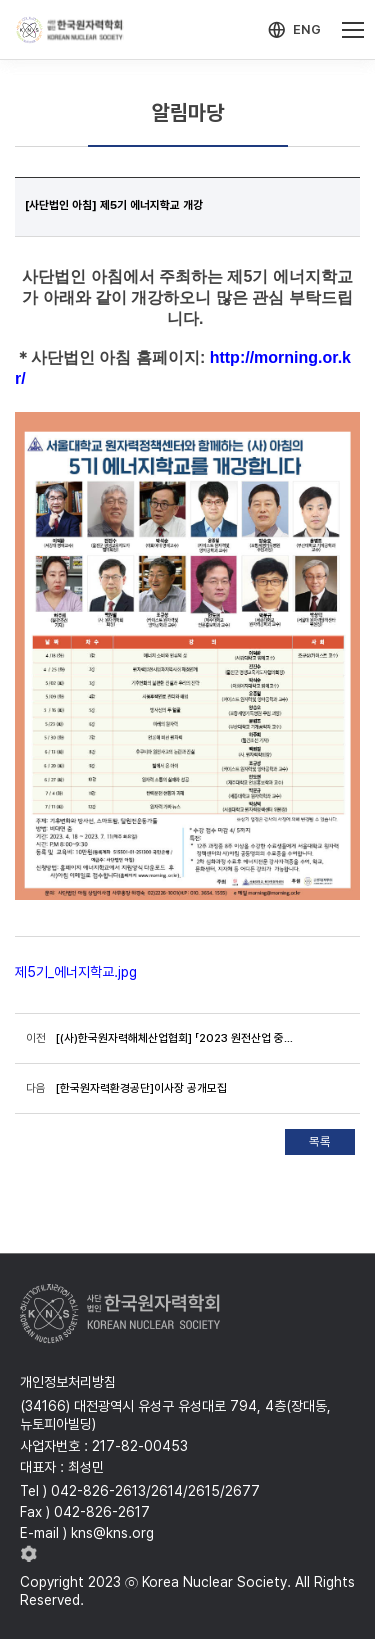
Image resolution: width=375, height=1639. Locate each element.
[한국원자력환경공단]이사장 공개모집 (141, 1088)
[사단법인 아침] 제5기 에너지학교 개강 (114, 205)
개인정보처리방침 (68, 1382)
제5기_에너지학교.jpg (76, 972)
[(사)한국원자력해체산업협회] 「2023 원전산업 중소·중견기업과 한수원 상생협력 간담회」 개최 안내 (175, 1038)
